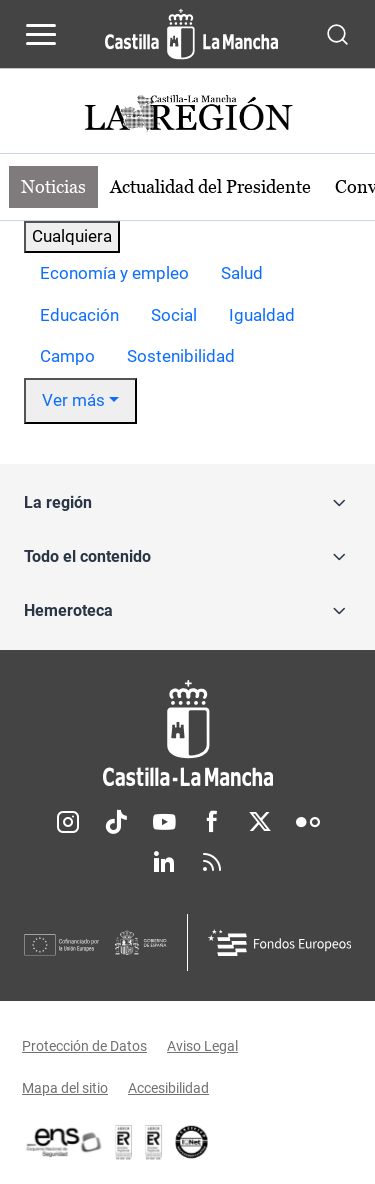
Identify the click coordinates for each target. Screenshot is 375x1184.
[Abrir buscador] (337, 33)
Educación (79, 315)
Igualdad (262, 315)
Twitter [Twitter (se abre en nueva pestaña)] (260, 822)
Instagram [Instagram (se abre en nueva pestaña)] (68, 822)
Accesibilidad (168, 1088)
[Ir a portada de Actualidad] (188, 115)
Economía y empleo (114, 273)
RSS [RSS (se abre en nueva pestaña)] (212, 862)
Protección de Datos (84, 1046)
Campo (67, 356)
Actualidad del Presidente (210, 186)
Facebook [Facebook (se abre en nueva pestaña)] (212, 822)
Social (174, 315)
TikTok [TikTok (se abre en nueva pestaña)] (116, 822)
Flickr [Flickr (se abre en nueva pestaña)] (308, 822)
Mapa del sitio (65, 1088)
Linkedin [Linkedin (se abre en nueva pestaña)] (164, 862)
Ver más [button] (73, 400)
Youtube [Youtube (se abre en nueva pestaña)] (164, 822)
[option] (114, 274)
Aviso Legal (202, 1046)
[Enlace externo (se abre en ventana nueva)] (154, 1142)
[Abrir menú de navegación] (41, 34)
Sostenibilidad (181, 356)
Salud (242, 273)
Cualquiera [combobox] (72, 236)
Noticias (53, 186)
